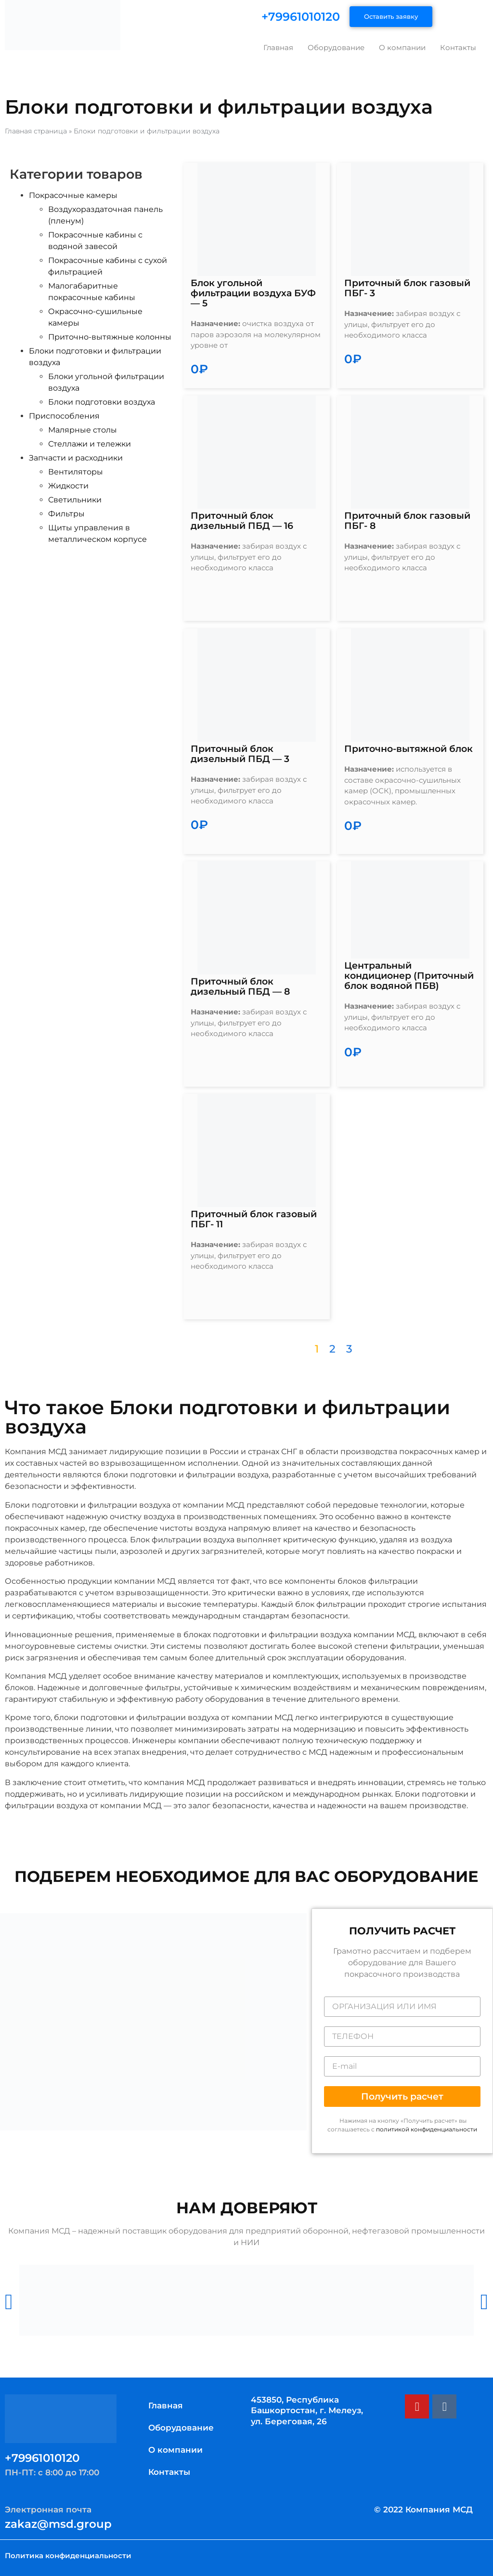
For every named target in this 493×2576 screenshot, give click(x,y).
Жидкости (68, 485)
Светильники (75, 499)
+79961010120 (300, 17)
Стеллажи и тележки (89, 443)
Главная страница (36, 131)
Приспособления (64, 416)
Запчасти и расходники (76, 457)
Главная (278, 47)
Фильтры (66, 513)
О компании (402, 47)
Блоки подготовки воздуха (101, 402)
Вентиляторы (75, 471)
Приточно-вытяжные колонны (109, 337)
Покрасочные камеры (73, 195)
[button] (402, 2096)
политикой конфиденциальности (426, 2129)
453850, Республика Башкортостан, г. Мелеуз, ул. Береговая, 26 (307, 2410)
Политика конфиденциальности (68, 2555)
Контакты (458, 47)
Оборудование (336, 47)
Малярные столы (82, 429)
